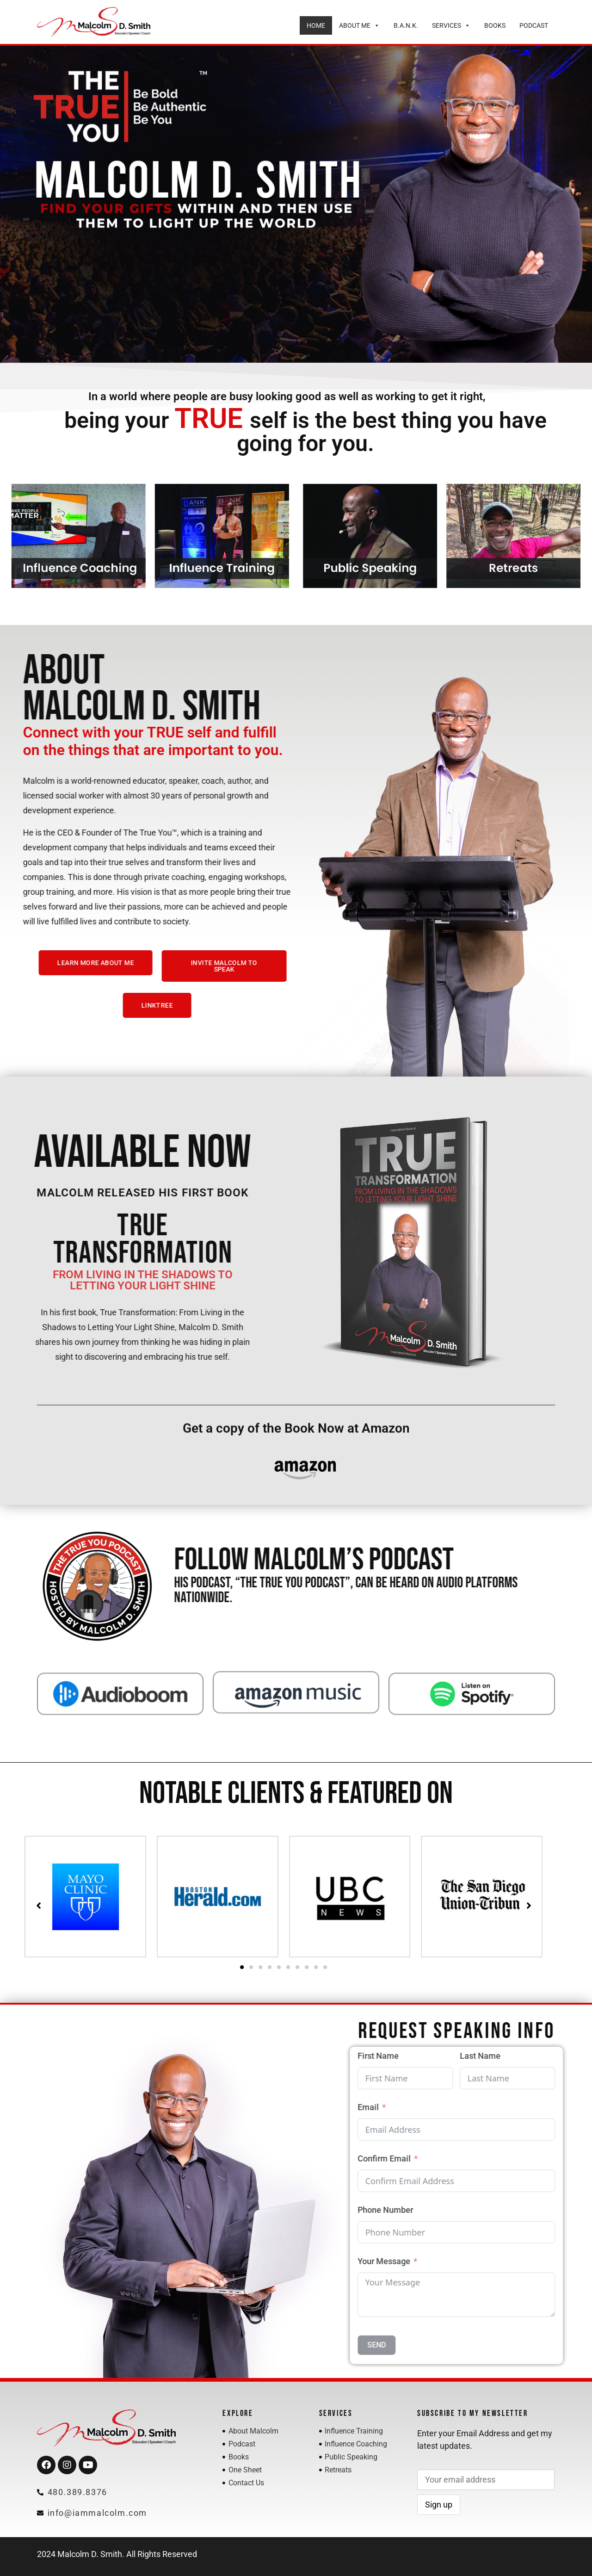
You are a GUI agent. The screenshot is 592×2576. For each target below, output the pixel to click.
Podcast (533, 25)
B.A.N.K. (406, 25)
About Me (359, 25)
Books (495, 25)
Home (316, 25)
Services (451, 25)
